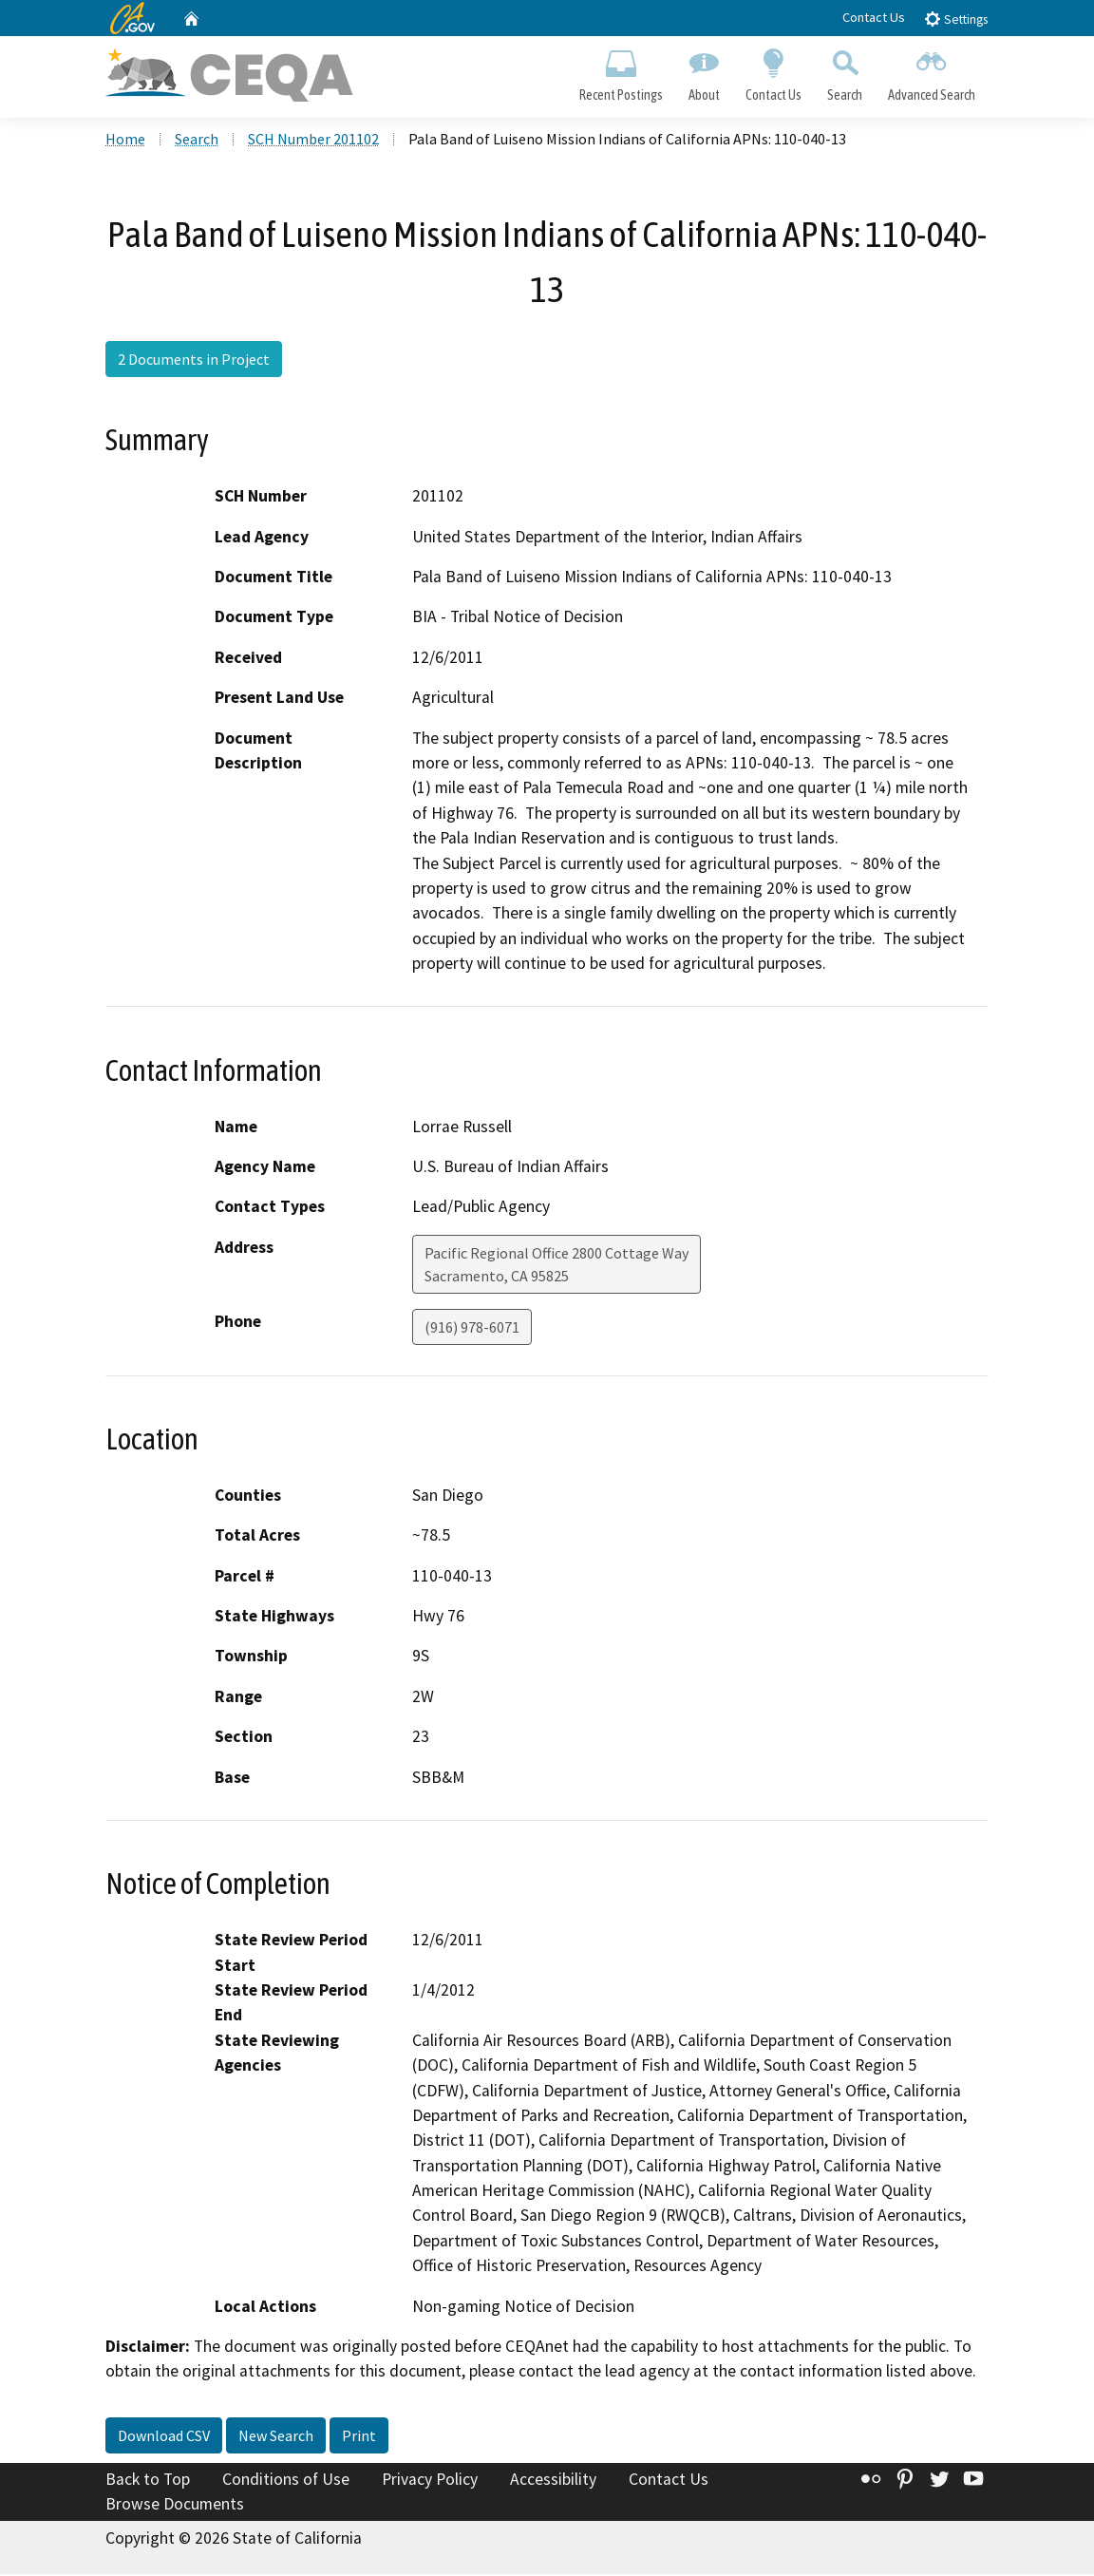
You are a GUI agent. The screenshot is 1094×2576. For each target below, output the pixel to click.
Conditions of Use (285, 2481)
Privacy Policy (430, 2481)
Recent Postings (621, 72)
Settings (956, 18)
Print (359, 2437)
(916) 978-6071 (471, 1328)
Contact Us (873, 17)
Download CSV (164, 2437)
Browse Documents (174, 2505)
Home (125, 141)
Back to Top (147, 2481)
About (704, 72)
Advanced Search (932, 72)
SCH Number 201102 (313, 141)
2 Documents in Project (194, 360)
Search (845, 72)
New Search (275, 2437)
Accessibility (553, 2481)
